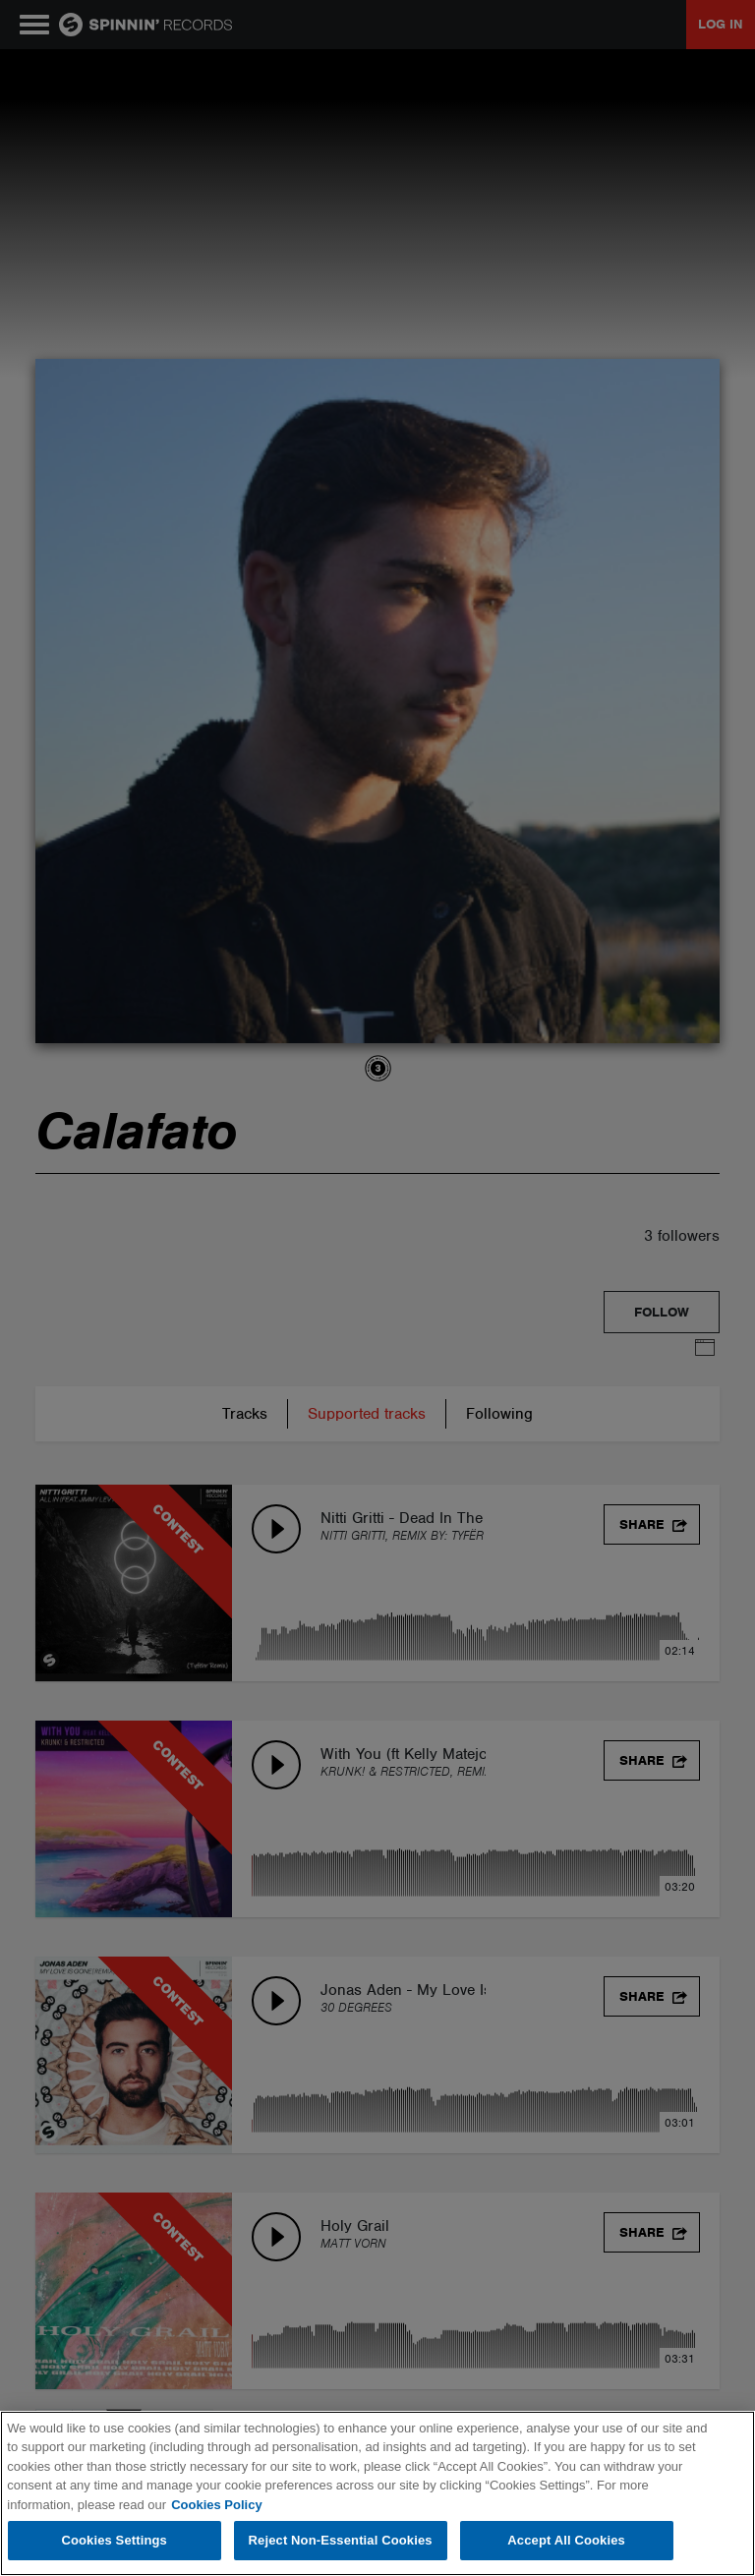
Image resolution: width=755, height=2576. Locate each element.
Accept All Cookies (566, 2540)
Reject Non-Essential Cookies (341, 2540)
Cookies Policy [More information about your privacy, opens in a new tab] (216, 2504)
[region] (377, 2493)
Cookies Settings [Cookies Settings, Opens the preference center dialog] (114, 2540)
